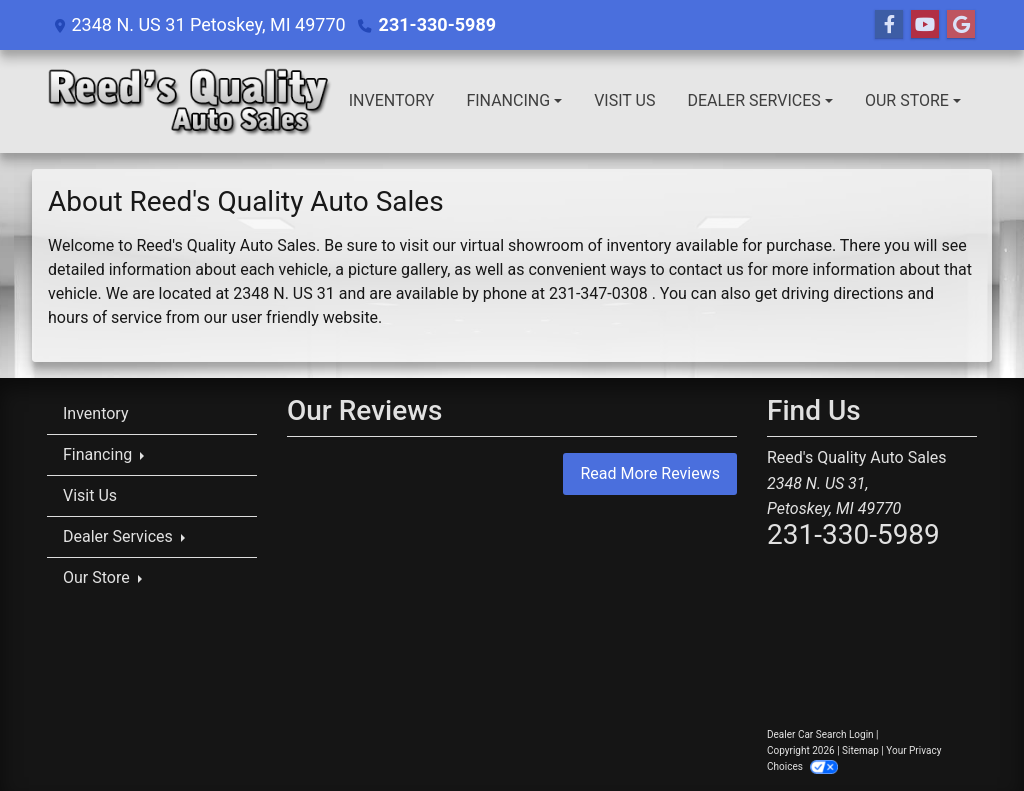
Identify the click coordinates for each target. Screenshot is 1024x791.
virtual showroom (522, 245)
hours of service (105, 317)
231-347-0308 (598, 293)
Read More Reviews (650, 473)
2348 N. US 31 (283, 293)
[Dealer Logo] (190, 101)
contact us (706, 269)
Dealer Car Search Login (820, 734)
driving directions (842, 293)
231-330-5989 (437, 24)
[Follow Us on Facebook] (889, 25)
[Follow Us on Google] (961, 25)
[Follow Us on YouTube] (925, 25)
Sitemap (860, 750)
